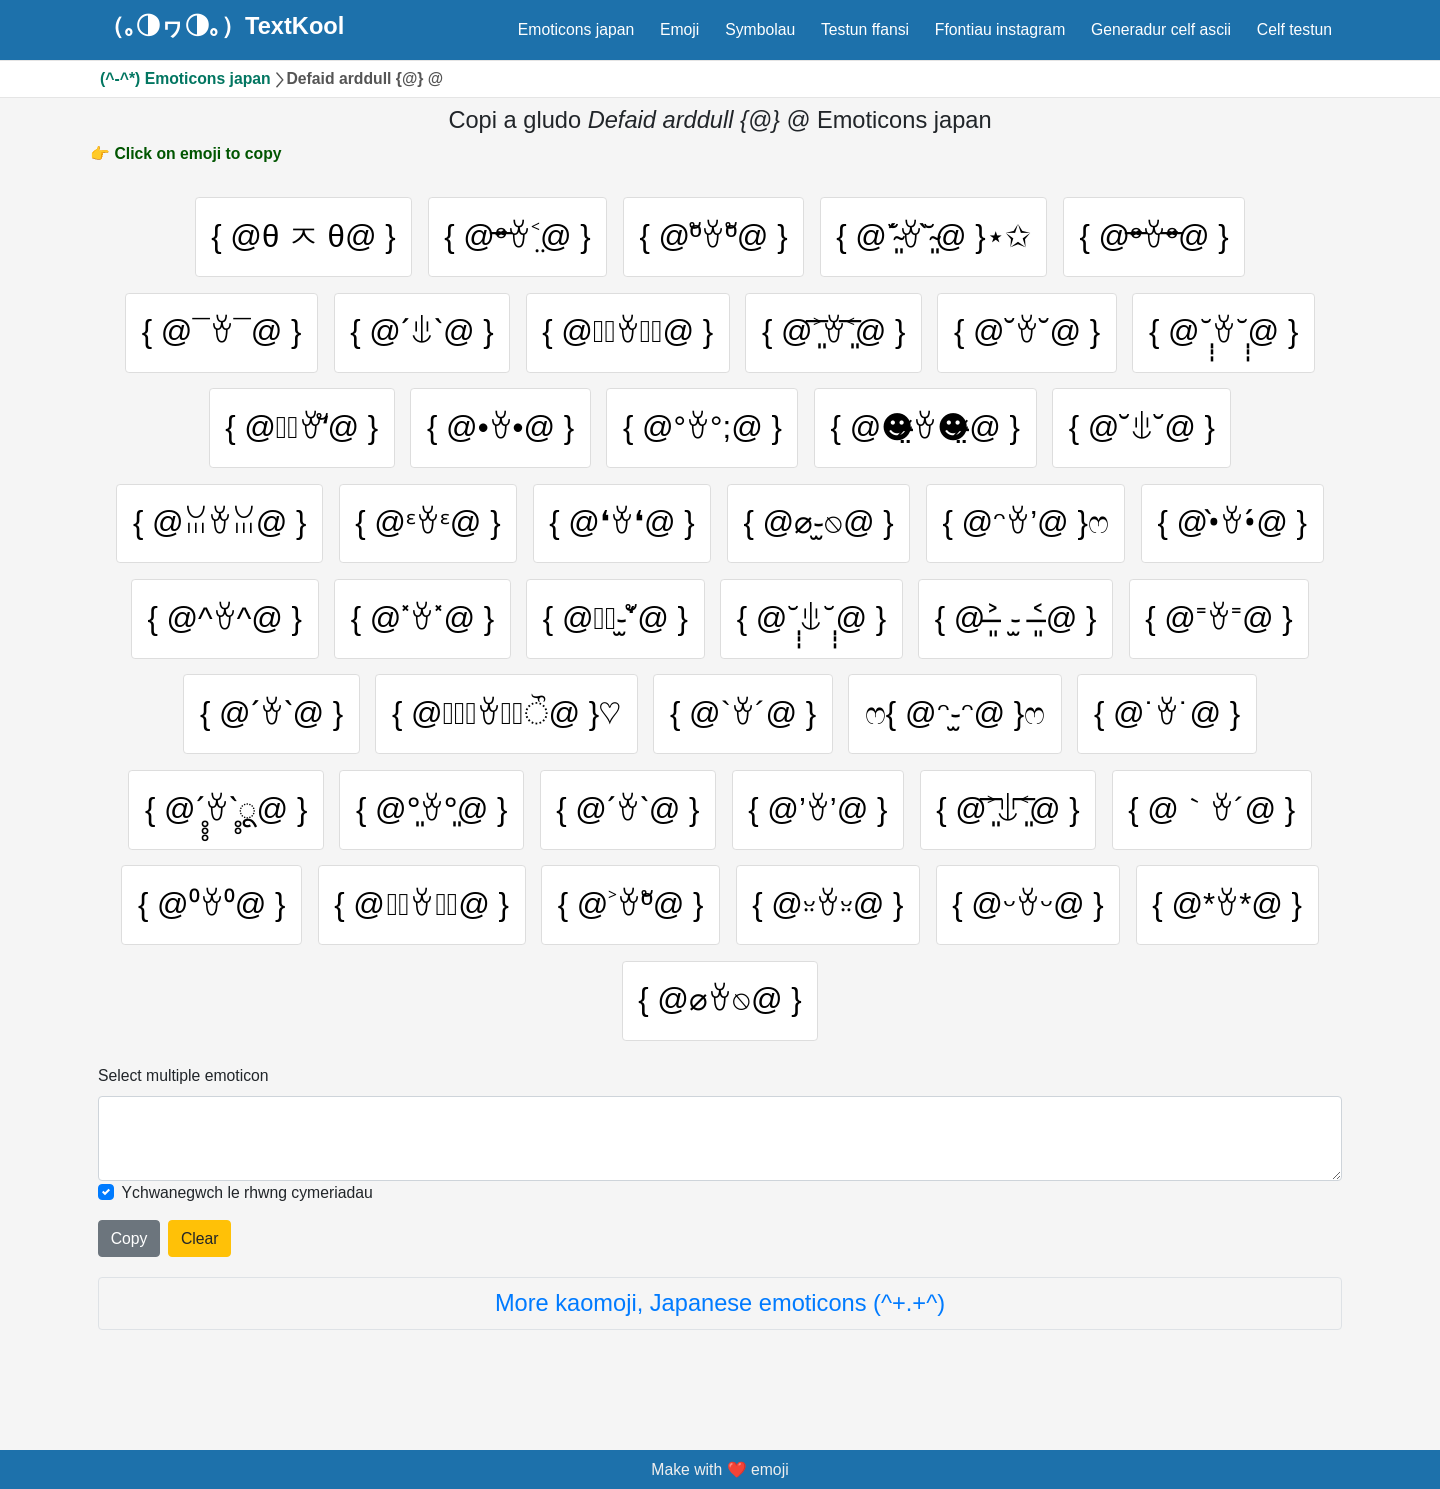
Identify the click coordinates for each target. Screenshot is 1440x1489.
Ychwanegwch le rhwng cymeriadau (247, 1201)
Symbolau (760, 29)
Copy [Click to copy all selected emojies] (129, 1247)
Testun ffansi (865, 29)
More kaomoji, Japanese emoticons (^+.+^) (720, 1312)
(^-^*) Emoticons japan (185, 78)
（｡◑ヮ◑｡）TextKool (222, 27)
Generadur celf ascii (1161, 29)
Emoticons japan (576, 29)
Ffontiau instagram (1000, 29)
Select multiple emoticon (183, 1085)
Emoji (679, 29)
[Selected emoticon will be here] (720, 1147)
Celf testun (1294, 29)
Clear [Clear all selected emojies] (200, 1247)
